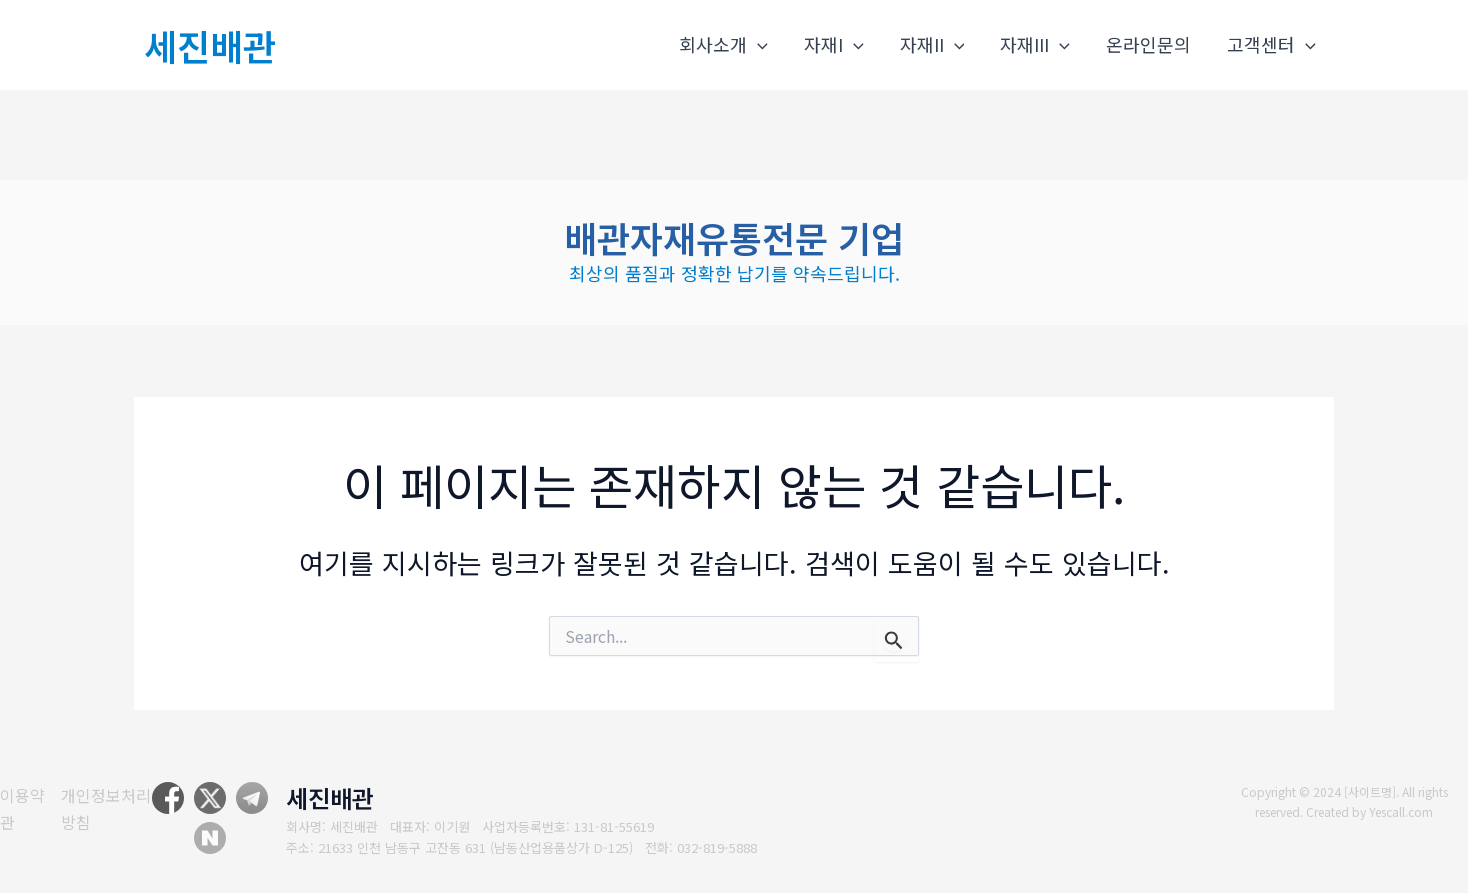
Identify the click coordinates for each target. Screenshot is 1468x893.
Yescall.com (1402, 811)
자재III (1035, 44)
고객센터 (1271, 44)
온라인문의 (1148, 44)
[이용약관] (21, 808)
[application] (757, 44)
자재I (834, 44)
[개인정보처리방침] (111, 808)
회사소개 (723, 44)
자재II (932, 44)
